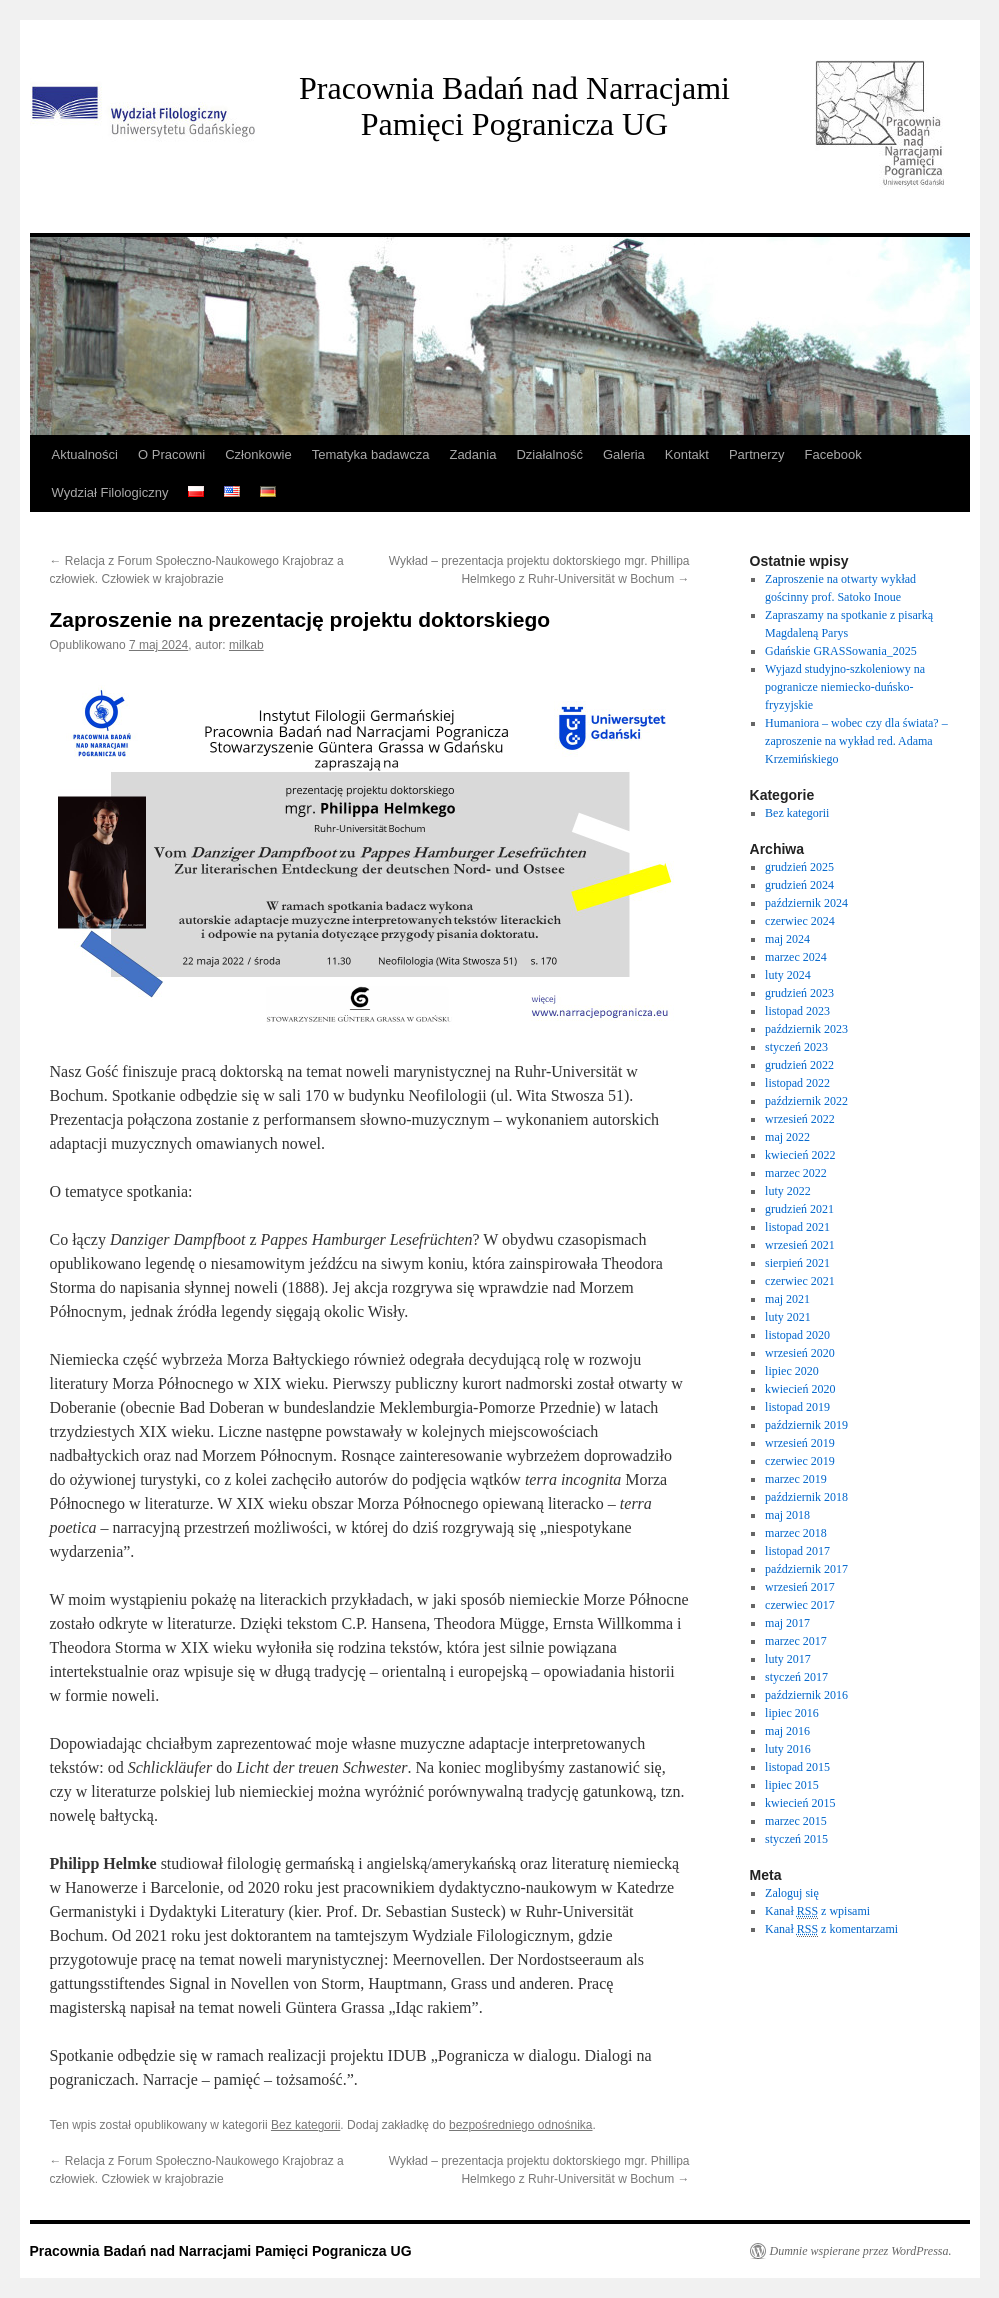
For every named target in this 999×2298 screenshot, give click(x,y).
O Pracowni (171, 454)
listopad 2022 (797, 1083)
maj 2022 (787, 1137)
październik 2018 (806, 1497)
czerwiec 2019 (800, 1461)
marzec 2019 (796, 1479)
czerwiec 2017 (800, 1605)
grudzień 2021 (799, 1209)
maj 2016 (787, 1731)
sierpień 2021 (797, 1263)
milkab (246, 645)
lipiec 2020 (792, 1371)
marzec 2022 (796, 1173)
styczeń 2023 (796, 1047)
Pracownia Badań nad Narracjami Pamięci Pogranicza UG (514, 106)
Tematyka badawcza (371, 454)
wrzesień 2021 (800, 1245)
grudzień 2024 (799, 885)
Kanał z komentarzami (831, 1929)
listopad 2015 (797, 1767)
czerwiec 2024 (800, 921)
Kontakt (687, 454)
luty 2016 (788, 1749)
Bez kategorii (305, 2125)
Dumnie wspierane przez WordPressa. (861, 2251)
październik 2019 (806, 1425)
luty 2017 (788, 1659)
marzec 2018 (796, 1533)
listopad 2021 (797, 1227)
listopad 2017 (797, 1551)
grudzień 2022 (799, 1065)
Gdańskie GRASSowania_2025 (841, 651)
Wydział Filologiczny (110, 492)
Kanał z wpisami (817, 1911)
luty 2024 (788, 975)
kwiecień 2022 (800, 1155)
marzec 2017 (796, 1641)
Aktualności (85, 454)
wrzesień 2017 (800, 1587)
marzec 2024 (796, 957)
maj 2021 (787, 1299)
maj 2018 (787, 1515)
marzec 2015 (796, 1821)
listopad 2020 (797, 1335)
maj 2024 (787, 939)
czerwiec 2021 (800, 1281)
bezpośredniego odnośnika (520, 2125)
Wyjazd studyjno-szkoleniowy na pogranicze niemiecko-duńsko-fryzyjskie (845, 687)
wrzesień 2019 (800, 1443)
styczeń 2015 (796, 1839)
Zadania (472, 454)
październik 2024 (806, 903)
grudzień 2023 (799, 993)
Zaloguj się (792, 1893)
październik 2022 (806, 1101)
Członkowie (258, 454)
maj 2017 (787, 1623)
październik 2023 (806, 1029)
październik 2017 (806, 1569)
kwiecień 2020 (800, 1389)
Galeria (624, 454)
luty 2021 (788, 1317)
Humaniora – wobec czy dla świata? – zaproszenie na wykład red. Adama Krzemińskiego (856, 741)
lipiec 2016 (792, 1713)
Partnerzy (757, 454)
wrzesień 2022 (800, 1119)
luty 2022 (788, 1191)
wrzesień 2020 (800, 1353)
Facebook (833, 454)
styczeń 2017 (796, 1677)
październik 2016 (806, 1695)
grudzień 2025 (799, 867)
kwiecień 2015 (800, 1803)
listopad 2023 (797, 1011)
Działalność (549, 454)
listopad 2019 (797, 1407)
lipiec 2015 (792, 1785)
